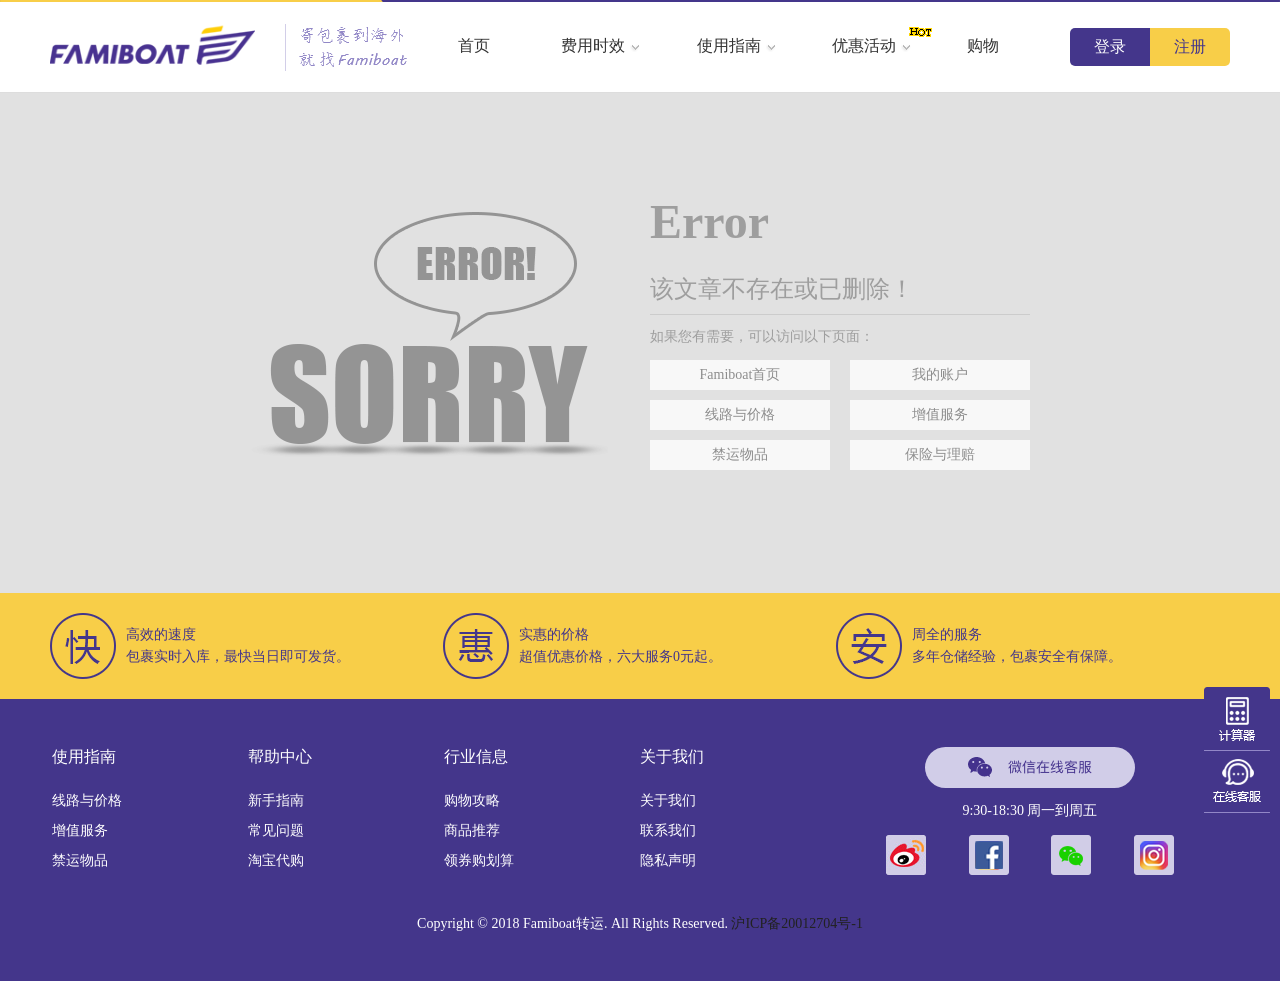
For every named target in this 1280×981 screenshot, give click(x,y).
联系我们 (668, 830)
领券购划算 (479, 860)
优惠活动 (872, 45)
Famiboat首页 (740, 374)
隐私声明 (668, 860)
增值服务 (940, 414)
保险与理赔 (940, 454)
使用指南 (737, 45)
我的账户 (940, 374)
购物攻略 (472, 800)
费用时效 (601, 45)
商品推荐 (472, 830)
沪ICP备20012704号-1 (796, 923)
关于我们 (668, 800)
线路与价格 (740, 414)
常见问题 (276, 830)
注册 (1190, 46)
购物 (983, 45)
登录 (1110, 46)
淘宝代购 (276, 860)
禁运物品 (740, 454)
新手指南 (276, 800)
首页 (474, 45)
